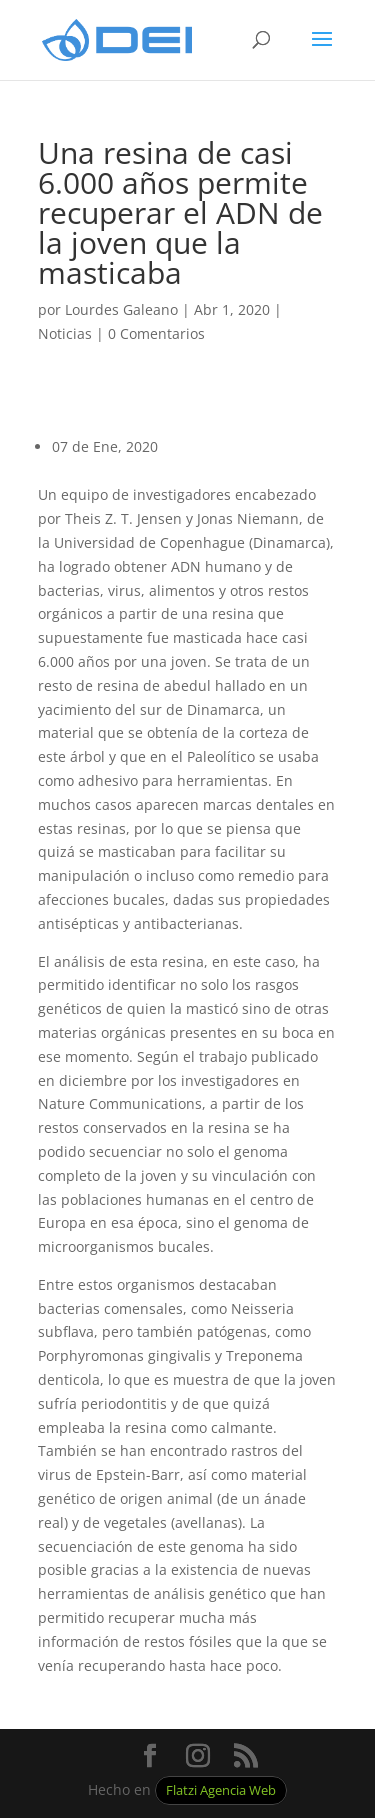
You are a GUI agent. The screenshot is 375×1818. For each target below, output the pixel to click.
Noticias (65, 333)
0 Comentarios (156, 333)
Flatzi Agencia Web (221, 1790)
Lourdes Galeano (121, 309)
